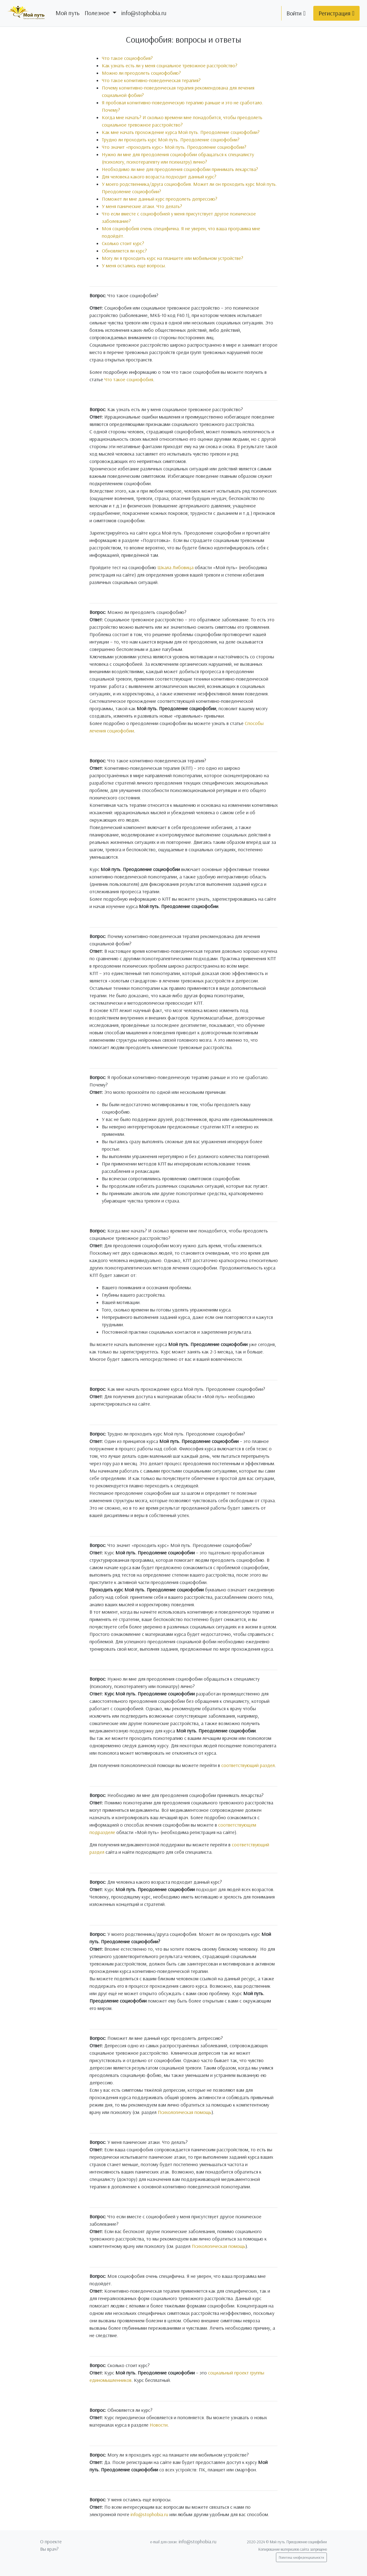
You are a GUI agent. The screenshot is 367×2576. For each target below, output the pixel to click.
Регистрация (336, 13)
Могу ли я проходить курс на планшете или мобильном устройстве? (172, 258)
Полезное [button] (98, 13)
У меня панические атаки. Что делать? (142, 206)
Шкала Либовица (175, 567)
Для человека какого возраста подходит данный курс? (159, 176)
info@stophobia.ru (143, 13)
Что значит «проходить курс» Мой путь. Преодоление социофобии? (174, 147)
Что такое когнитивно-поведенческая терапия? (151, 80)
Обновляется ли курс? (124, 251)
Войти (295, 13)
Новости (159, 2425)
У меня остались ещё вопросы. (134, 265)
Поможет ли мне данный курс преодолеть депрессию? (159, 199)
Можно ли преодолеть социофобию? (141, 73)
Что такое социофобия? (127, 58)
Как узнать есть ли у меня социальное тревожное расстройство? (169, 65)
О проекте (51, 2541)
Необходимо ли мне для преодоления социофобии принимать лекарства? (180, 169)
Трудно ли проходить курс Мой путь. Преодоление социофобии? (171, 139)
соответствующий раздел (248, 1765)
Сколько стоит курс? (123, 243)
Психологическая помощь (184, 2112)
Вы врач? (49, 2549)
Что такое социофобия (128, 379)
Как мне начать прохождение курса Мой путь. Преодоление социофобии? (181, 132)
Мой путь (68, 13)
